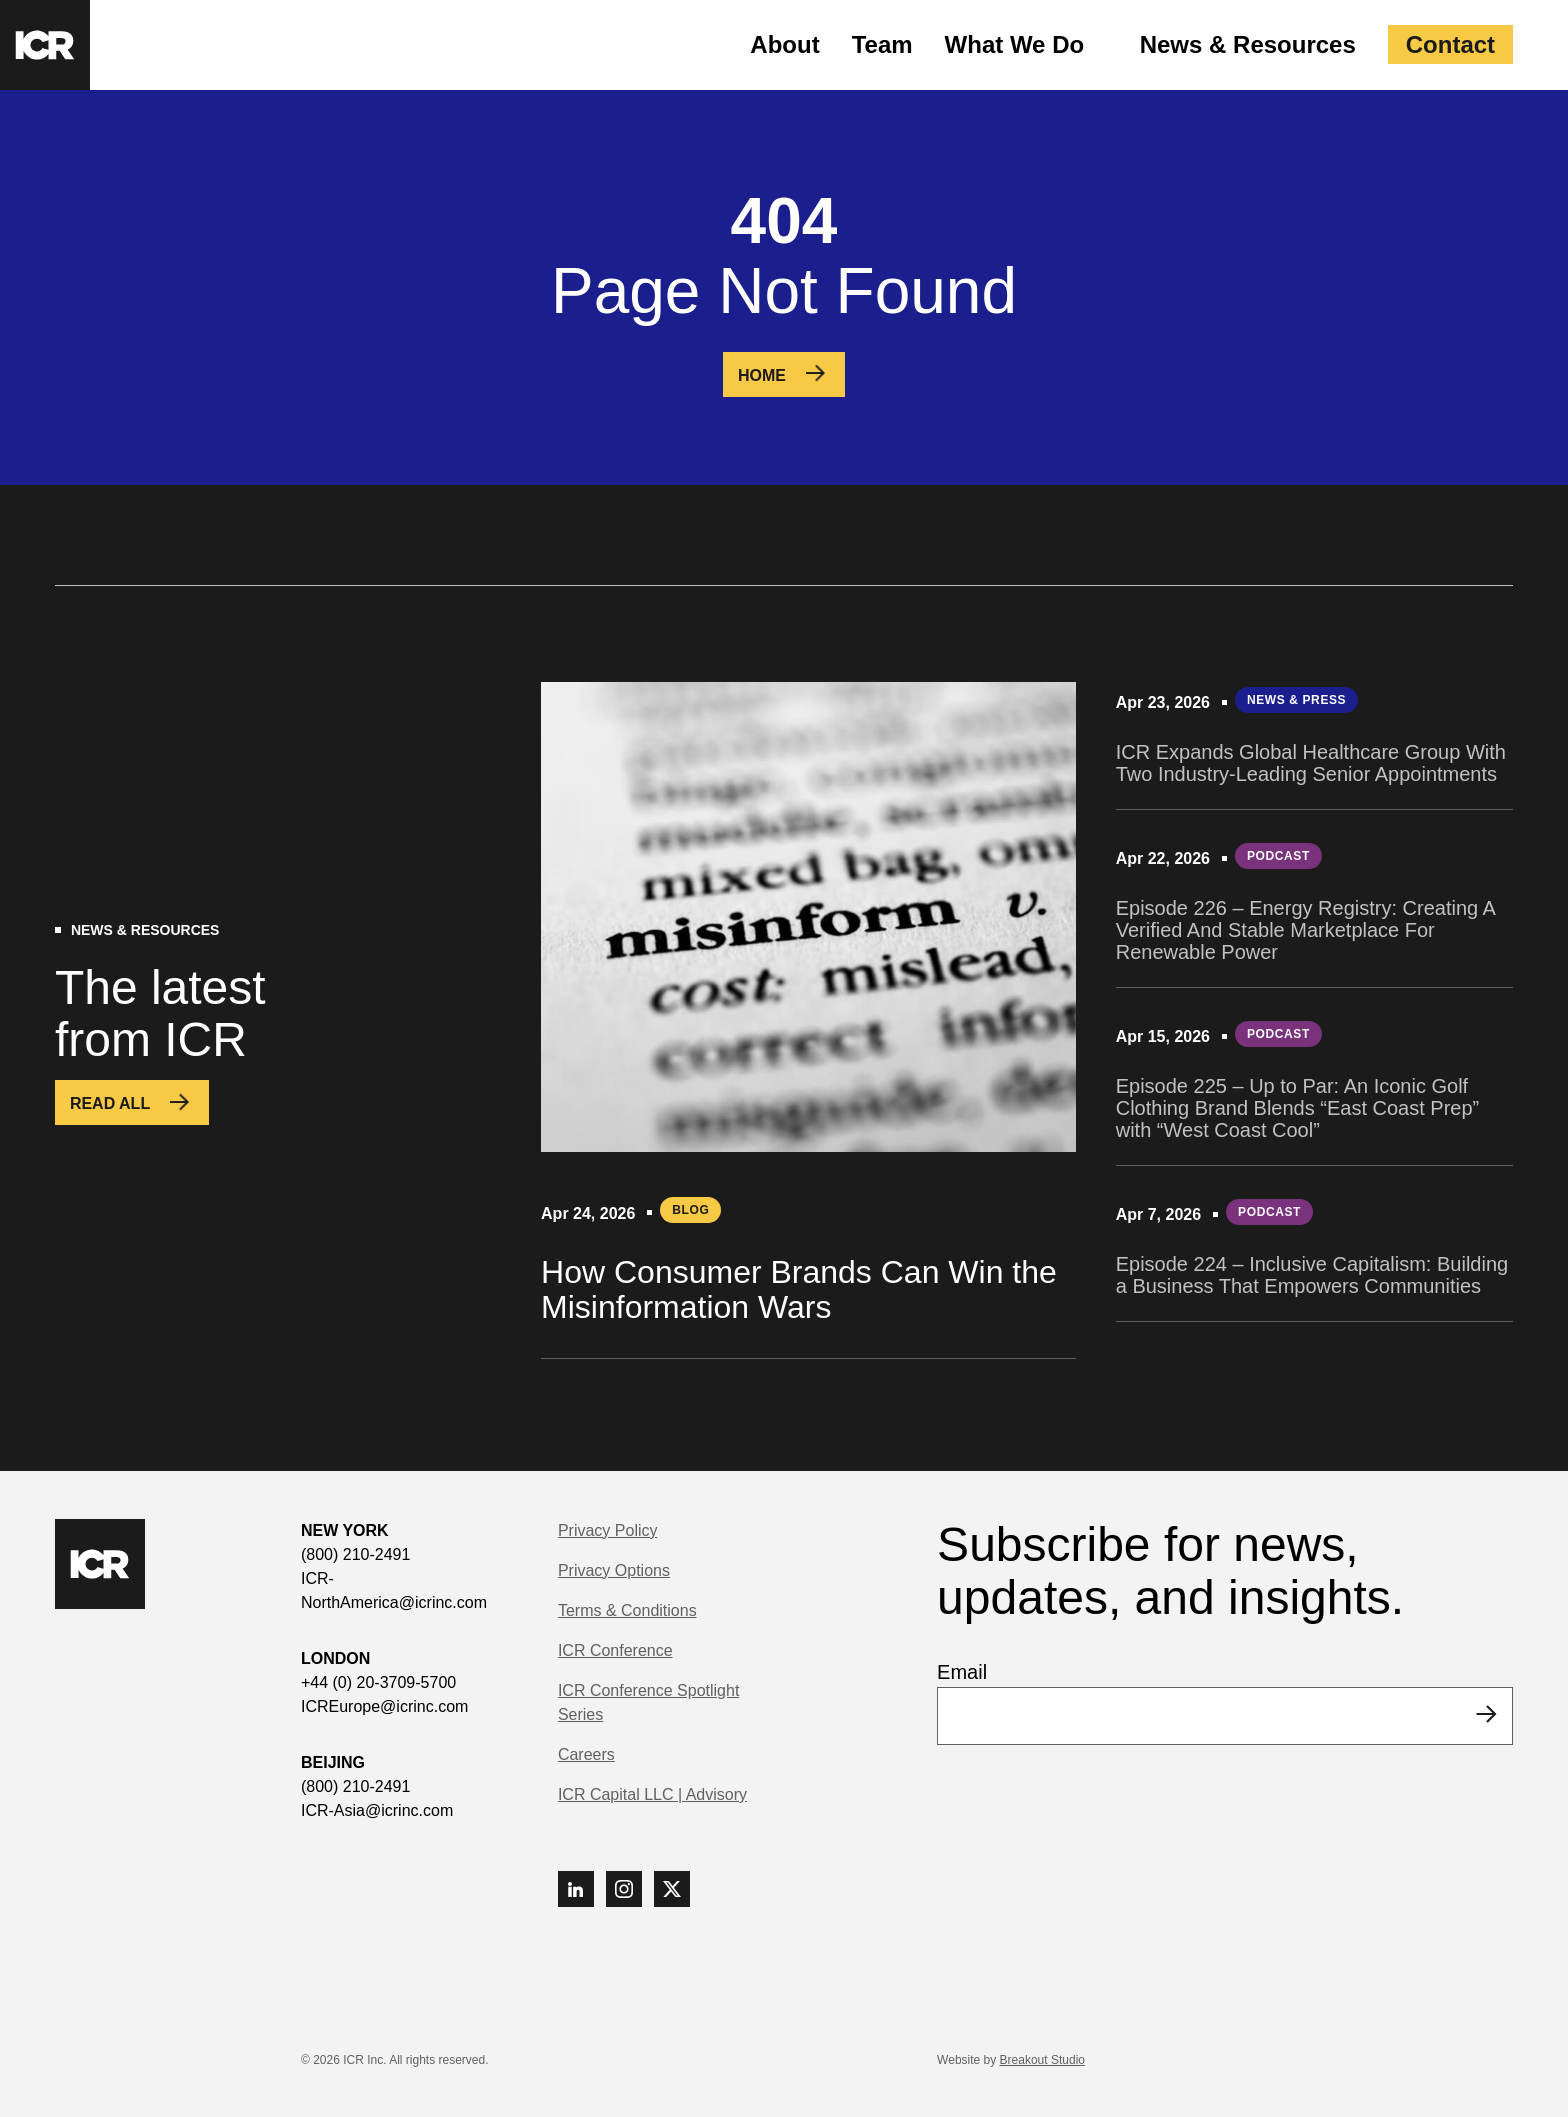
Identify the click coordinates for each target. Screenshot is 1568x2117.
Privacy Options (614, 1570)
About (784, 44)
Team (882, 44)
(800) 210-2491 (355, 1554)
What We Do (1015, 44)
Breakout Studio (1042, 2060)
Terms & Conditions (627, 1610)
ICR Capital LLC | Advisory (652, 1794)
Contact (1450, 44)
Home (762, 375)
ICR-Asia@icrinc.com (377, 1810)
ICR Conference (615, 1650)
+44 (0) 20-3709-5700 (378, 1682)
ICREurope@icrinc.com (384, 1706)
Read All (110, 1103)
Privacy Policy (608, 1530)
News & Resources (1248, 44)
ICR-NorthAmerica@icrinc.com (394, 1590)
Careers (586, 1754)
